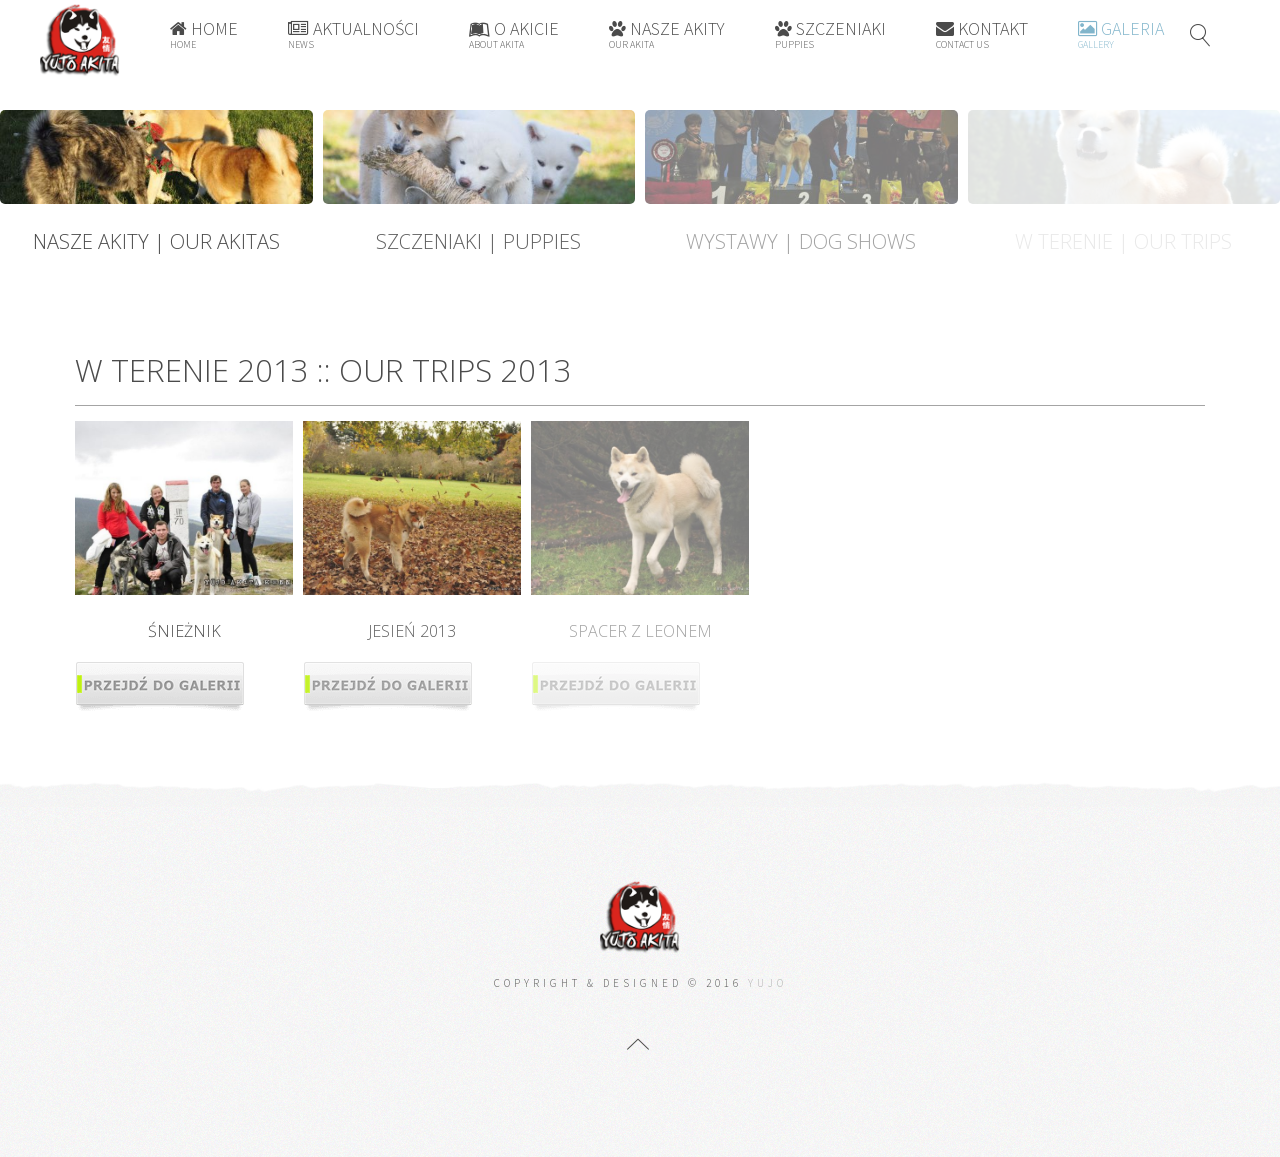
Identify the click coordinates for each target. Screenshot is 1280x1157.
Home (204, 34)
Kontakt (982, 34)
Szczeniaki (830, 34)
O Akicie (514, 34)
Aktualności (353, 34)
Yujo (767, 983)
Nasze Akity (667, 34)
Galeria (1121, 34)
